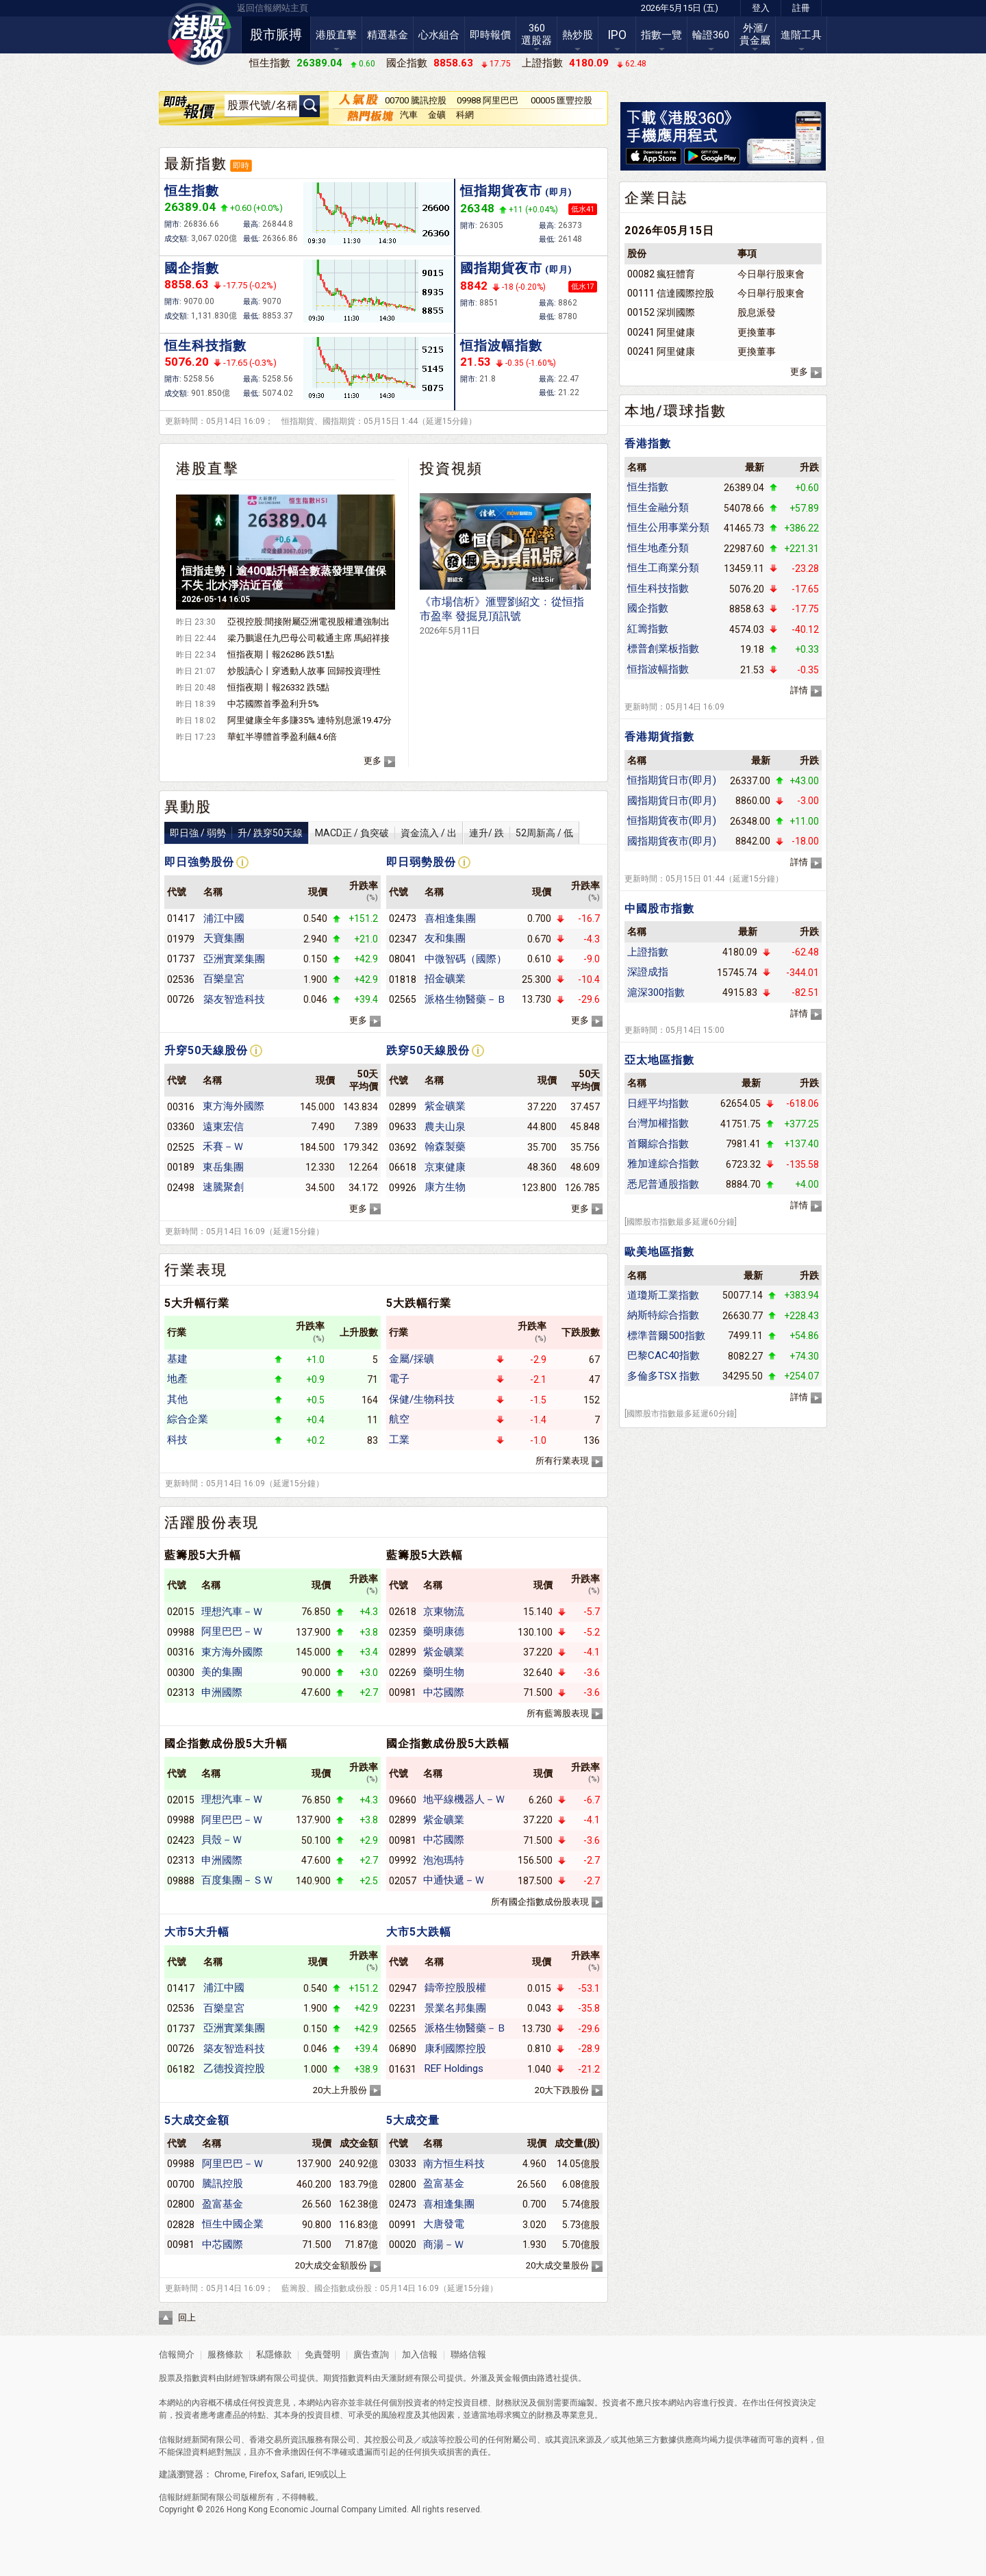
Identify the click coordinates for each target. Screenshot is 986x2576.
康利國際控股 (455, 2048)
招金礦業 (445, 979)
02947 (402, 1988)
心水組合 (438, 35)
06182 (180, 2069)
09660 (402, 1800)
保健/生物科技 (422, 1399)
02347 (402, 939)
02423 (180, 1840)
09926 (402, 1187)
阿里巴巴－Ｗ (232, 1631)
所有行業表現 (562, 1460)
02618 (402, 1611)
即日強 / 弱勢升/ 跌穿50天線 (236, 833)
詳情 (799, 690)
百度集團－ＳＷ (237, 1880)
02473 (402, 918)
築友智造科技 (234, 999)
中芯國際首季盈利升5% (273, 704)
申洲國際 (221, 1692)
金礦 (437, 115)
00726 (180, 999)
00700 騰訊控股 (415, 100)
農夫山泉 (445, 1127)
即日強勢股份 (199, 861)
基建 (177, 1359)
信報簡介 (176, 2354)
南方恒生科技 (454, 2164)
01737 (180, 958)
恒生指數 (191, 191)
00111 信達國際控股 (670, 293)
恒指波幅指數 (501, 345)
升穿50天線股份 (206, 1050)
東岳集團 (223, 1167)
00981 (402, 1692)
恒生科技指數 (205, 345)
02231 (402, 2008)
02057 (402, 1880)
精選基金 (387, 35)
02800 (180, 2204)
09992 (402, 1860)
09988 (180, 1632)
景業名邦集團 (455, 2008)
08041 (402, 958)
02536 (180, 979)
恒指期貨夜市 (516, 191)
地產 (177, 1379)
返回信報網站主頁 (272, 8)
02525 (180, 1147)
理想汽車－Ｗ (232, 1611)
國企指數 (191, 268)
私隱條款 (274, 2354)
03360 (180, 1126)
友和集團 (445, 938)
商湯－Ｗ (443, 2244)
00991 (402, 2224)
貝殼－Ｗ (221, 1840)
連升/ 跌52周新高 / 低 (521, 833)
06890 (402, 2048)
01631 (402, 2069)
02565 (402, 999)
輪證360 (710, 35)
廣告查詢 (371, 2354)
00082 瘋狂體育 (661, 273)
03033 (402, 2163)
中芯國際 (443, 1692)
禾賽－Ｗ (223, 1146)
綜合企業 (187, 1419)
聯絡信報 (467, 2354)
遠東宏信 (223, 1127)
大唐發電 (443, 2224)
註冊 (801, 8)
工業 (399, 1440)
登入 (761, 8)
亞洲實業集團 (234, 959)
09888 (180, 1880)
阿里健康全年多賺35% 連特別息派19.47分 (309, 720)
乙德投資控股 (234, 2068)
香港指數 (647, 443)
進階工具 (801, 35)
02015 (180, 1611)
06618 (402, 1167)
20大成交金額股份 (331, 2265)
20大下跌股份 (562, 2090)
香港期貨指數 (659, 736)
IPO (617, 35)
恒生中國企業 (233, 2224)
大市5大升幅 (196, 1931)
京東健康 (445, 1167)
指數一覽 (661, 35)
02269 (402, 1672)
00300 (180, 1672)
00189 (180, 1167)
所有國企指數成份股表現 (540, 1902)
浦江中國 (223, 918)
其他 (177, 1399)
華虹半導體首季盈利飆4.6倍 (282, 736)
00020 (402, 2244)
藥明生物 (443, 1672)
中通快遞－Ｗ (454, 1880)
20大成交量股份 (557, 2265)
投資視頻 (451, 468)
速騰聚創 (223, 1187)
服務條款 (226, 2354)
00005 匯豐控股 (561, 100)
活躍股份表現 (211, 1522)
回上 (187, 2317)
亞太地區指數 (659, 1059)
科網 (465, 115)
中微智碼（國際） (466, 959)
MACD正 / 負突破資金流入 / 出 (386, 833)
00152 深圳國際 (661, 312)
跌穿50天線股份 (428, 1050)
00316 (180, 1106)
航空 (399, 1419)
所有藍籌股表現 (558, 1713)
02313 (180, 1692)
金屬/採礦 (411, 1359)
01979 (180, 939)
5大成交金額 (196, 2120)
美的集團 (221, 1672)
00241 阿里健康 (661, 332)
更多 (372, 760)
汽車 (409, 115)
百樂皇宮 (223, 979)
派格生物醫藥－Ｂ (466, 999)
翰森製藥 (445, 1146)
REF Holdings (454, 2068)
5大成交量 (413, 2120)
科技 (177, 1440)
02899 (402, 1106)
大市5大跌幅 (418, 1931)
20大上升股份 (340, 2090)
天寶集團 (223, 938)
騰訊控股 (222, 2183)
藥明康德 (443, 1631)
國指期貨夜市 (516, 268)
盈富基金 (222, 2204)
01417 (180, 918)
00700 (180, 2184)
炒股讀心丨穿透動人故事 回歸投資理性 (304, 671)
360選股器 (536, 34)
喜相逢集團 (450, 918)
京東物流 (443, 1611)
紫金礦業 (445, 1106)
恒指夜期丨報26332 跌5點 (278, 687)
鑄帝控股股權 (455, 1987)
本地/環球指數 (675, 411)
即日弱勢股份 (421, 861)
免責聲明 (322, 2354)
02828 (180, 2224)
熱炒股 (577, 35)
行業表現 (195, 1270)
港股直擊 (336, 35)
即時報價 (490, 35)
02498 (180, 1187)
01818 (402, 979)
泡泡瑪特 (443, 1860)
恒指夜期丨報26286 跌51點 (280, 654)
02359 (402, 1632)
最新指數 (195, 163)
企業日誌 (655, 198)
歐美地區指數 (659, 1251)
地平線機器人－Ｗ (464, 1799)
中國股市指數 (659, 908)
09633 (402, 1126)
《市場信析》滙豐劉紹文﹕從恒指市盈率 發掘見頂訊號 (502, 615)
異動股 (188, 807)
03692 (402, 1147)
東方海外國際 (233, 1106)
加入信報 (421, 2354)
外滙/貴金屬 (755, 34)
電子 (399, 1379)
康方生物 (445, 1187)
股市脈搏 (276, 34)
